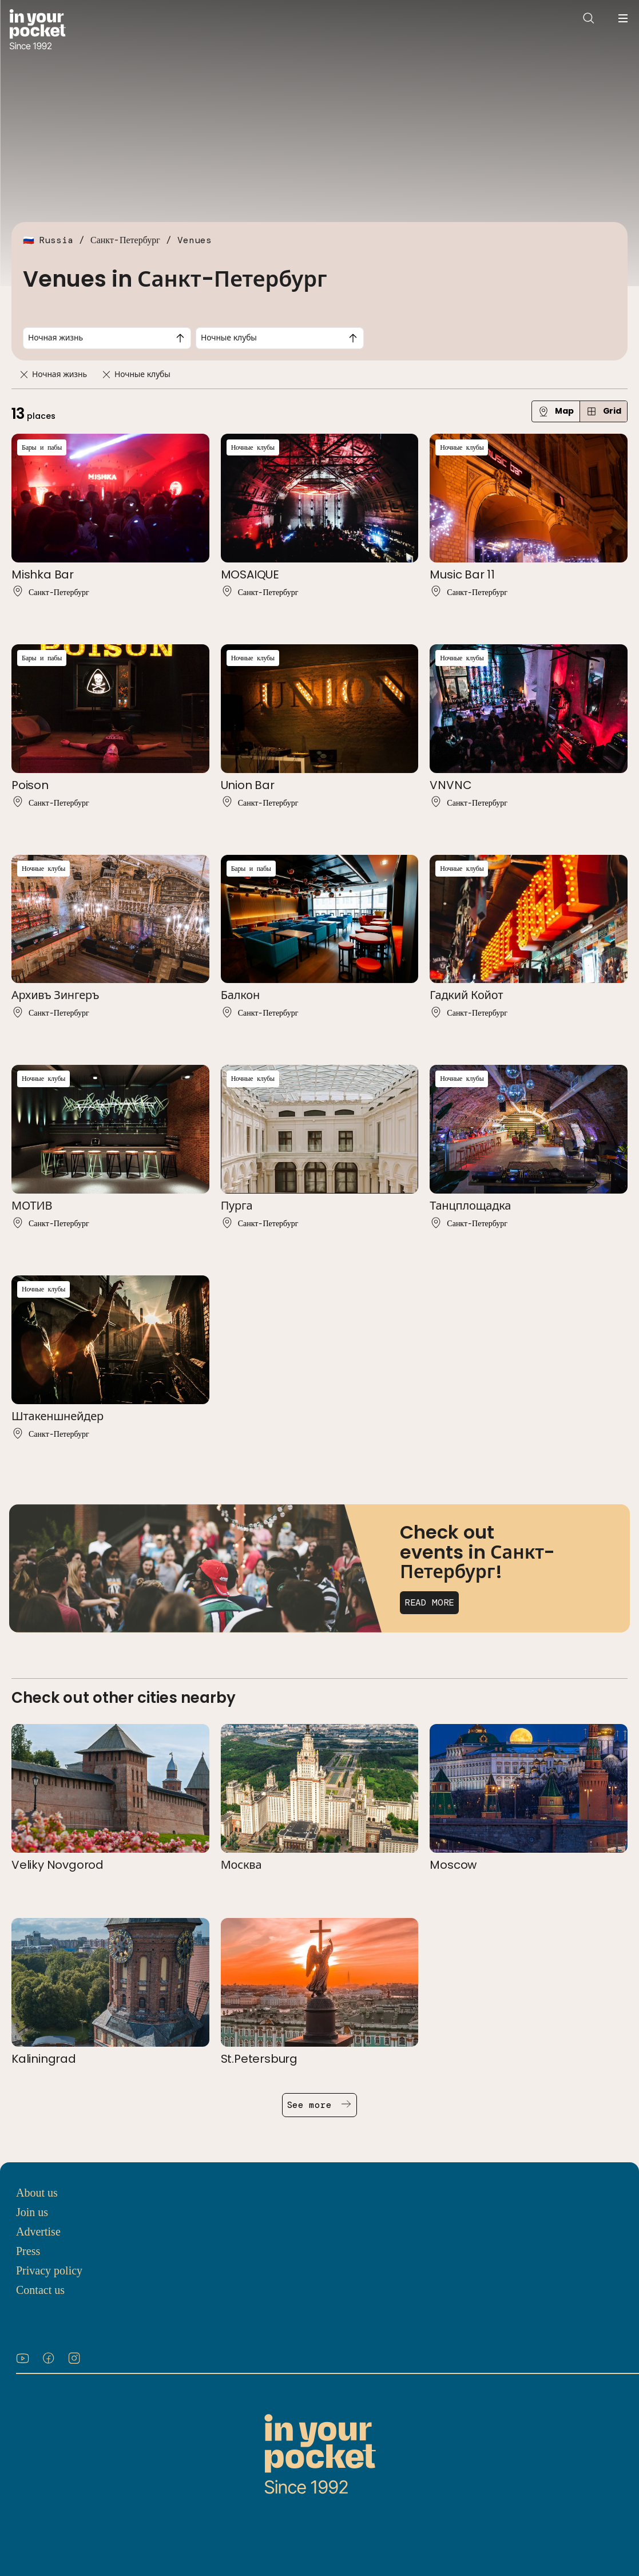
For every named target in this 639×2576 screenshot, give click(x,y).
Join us (32, 2212)
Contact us (40, 2290)
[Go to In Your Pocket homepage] (37, 30)
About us (37, 2192)
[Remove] (24, 374)
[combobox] (107, 338)
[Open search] (589, 18)
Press (28, 2251)
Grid (603, 411)
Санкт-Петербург (125, 240)
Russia (56, 240)
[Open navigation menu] (623, 18)
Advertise (38, 2231)
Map (556, 411)
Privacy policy (49, 2270)
